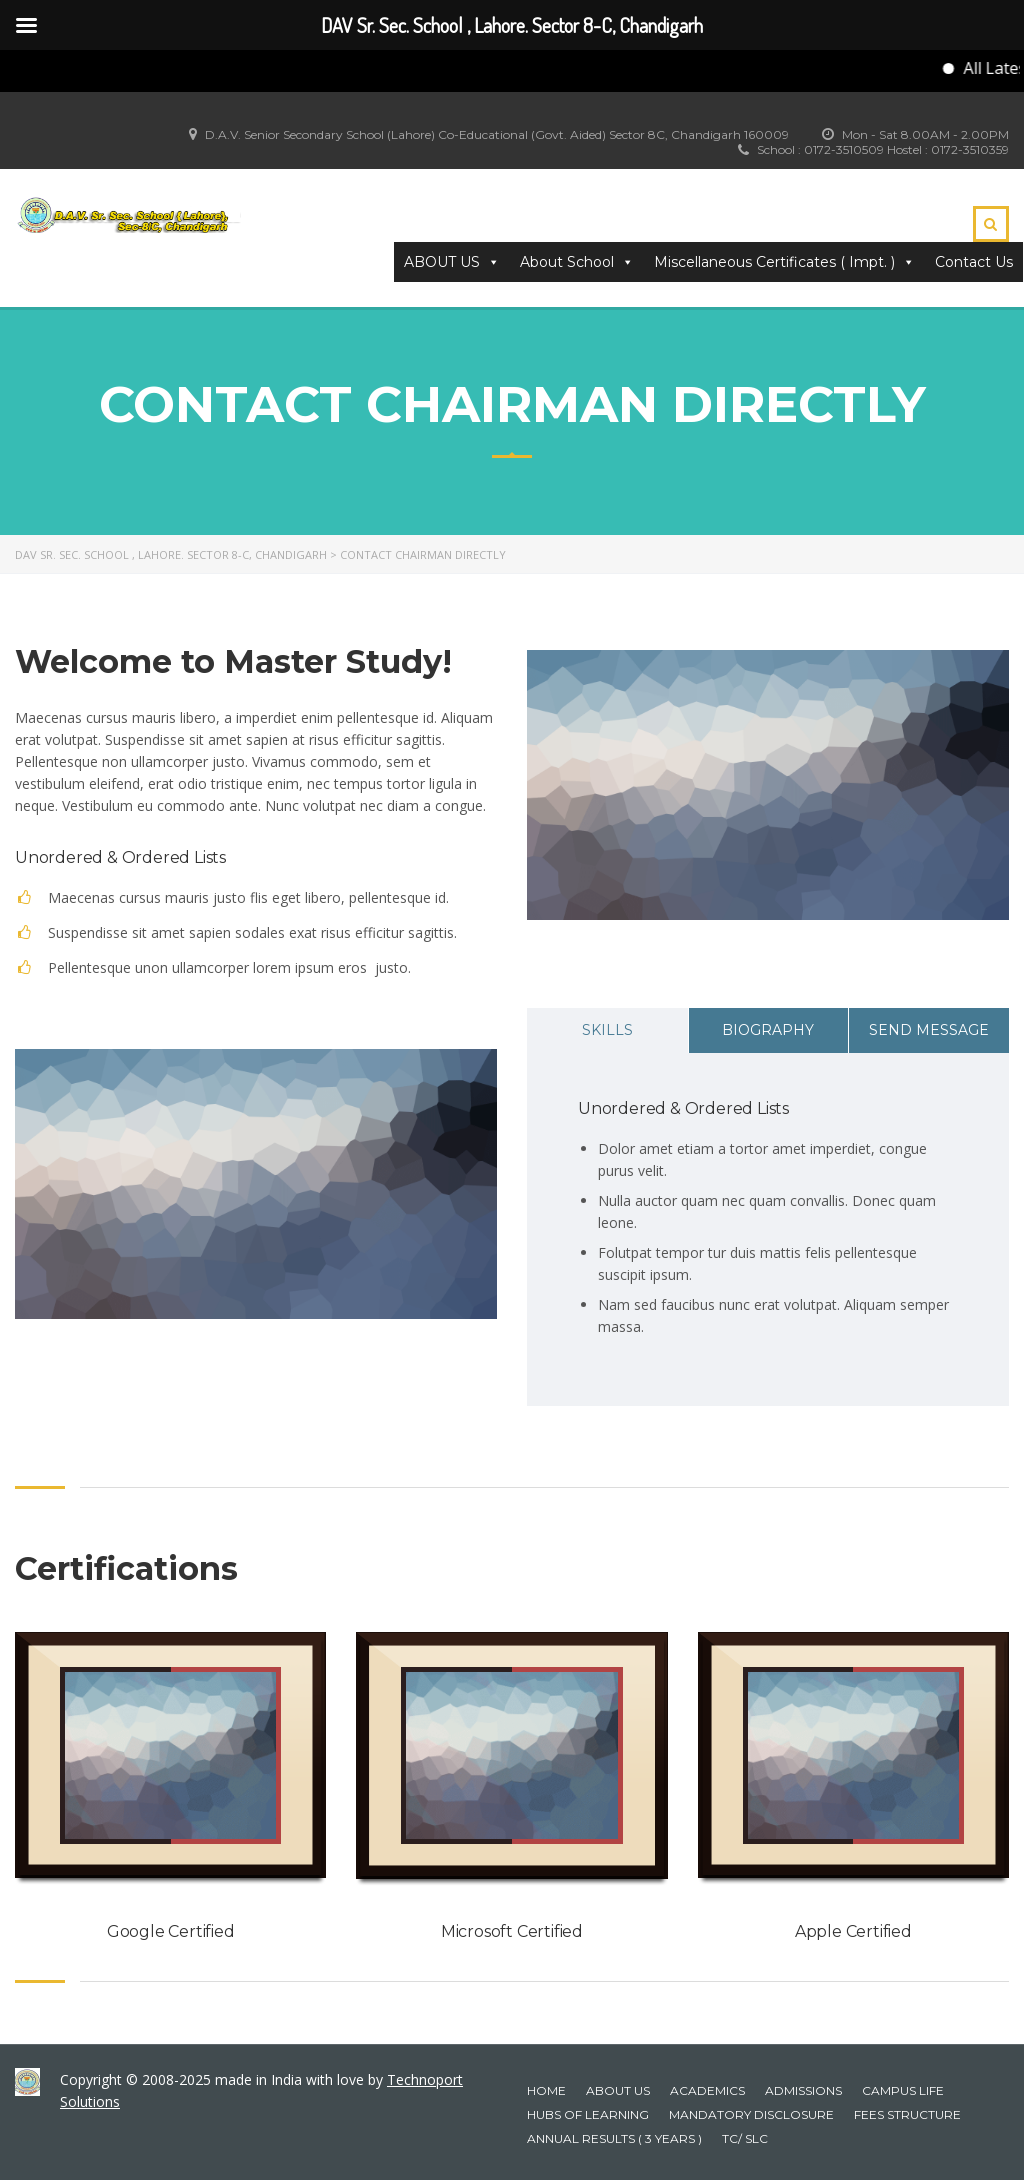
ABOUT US (452, 262)
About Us (618, 2090)
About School (577, 262)
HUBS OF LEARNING (588, 2114)
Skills (607, 1030)
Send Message (929, 1030)
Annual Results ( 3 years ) (614, 2138)
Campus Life (903, 2090)
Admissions (803, 2090)
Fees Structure (907, 2114)
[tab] (607, 1030)
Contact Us (974, 262)
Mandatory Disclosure (751, 2114)
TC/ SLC (745, 2138)
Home (546, 2090)
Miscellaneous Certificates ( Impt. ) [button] (784, 262)
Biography (768, 1030)
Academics (707, 2090)
